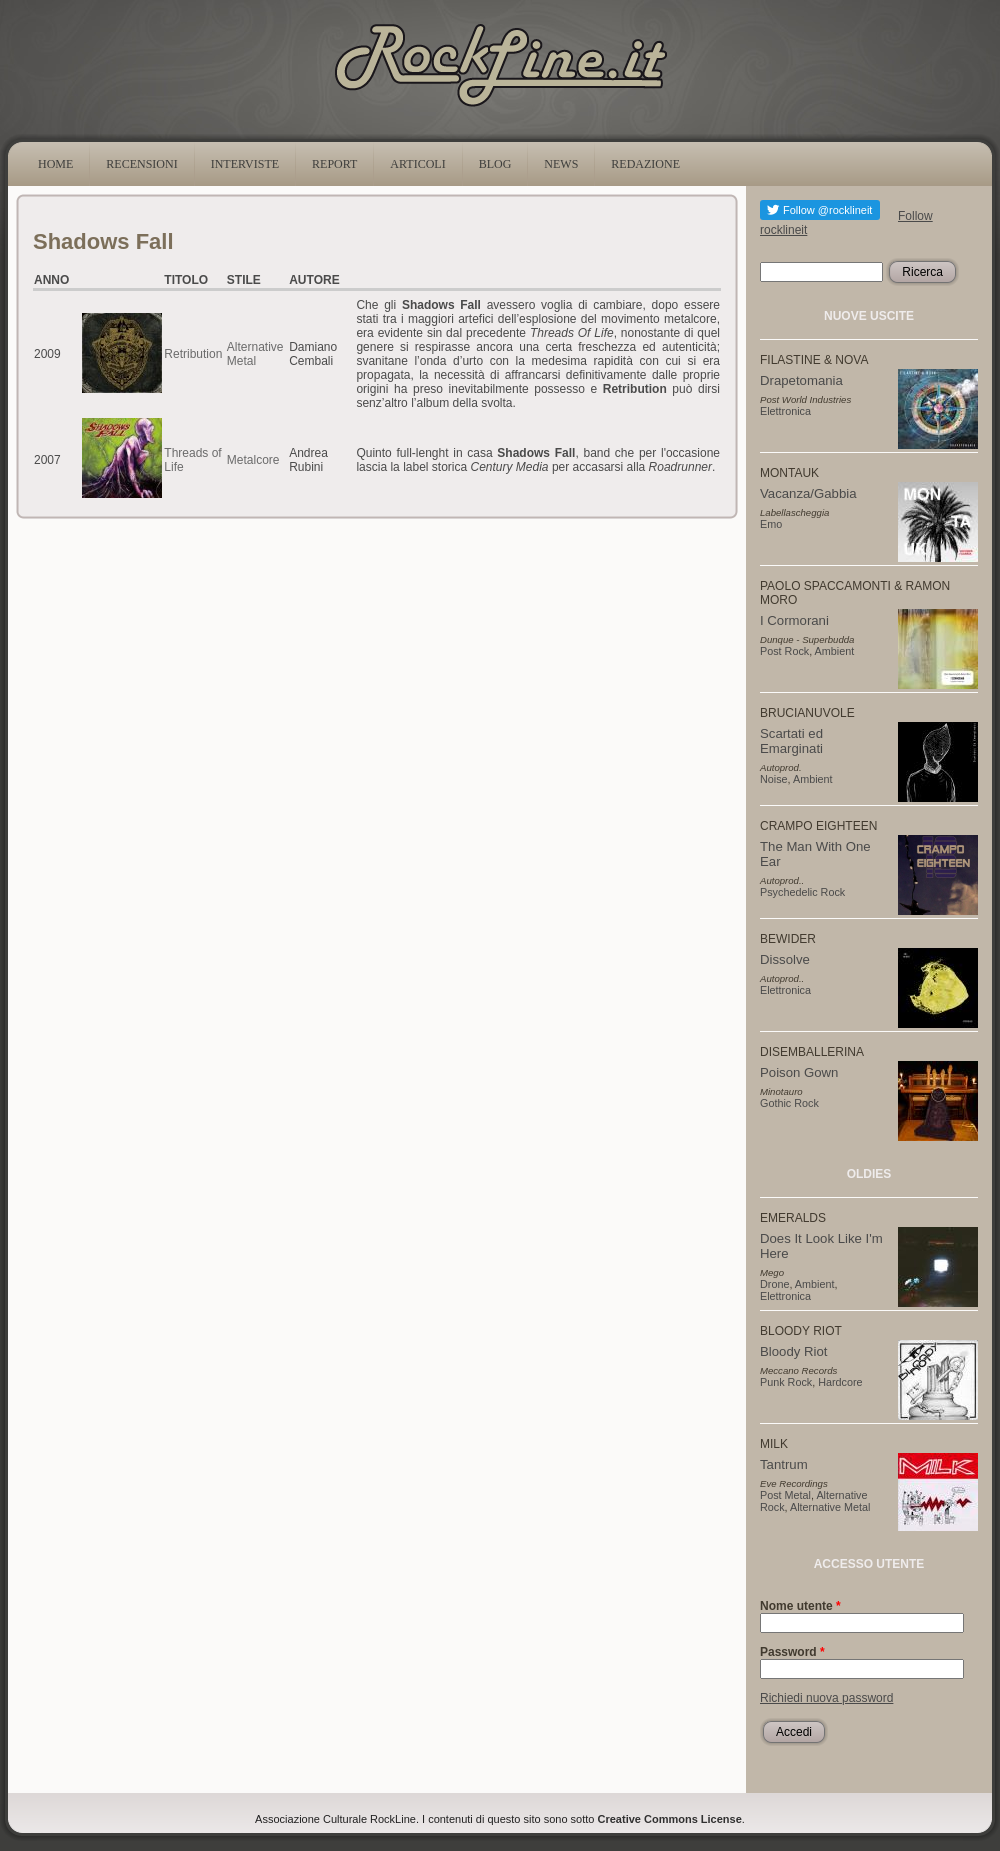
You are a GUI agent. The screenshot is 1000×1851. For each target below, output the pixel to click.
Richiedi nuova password (826, 1698)
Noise (774, 779)
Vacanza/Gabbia (808, 493)
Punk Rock (786, 1382)
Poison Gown (799, 1072)
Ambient (835, 651)
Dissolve (785, 959)
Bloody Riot (793, 1351)
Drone (774, 1284)
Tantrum (784, 1464)
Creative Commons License (670, 1819)
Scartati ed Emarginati (791, 741)
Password (792, 1652)
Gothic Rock (789, 1103)
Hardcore (840, 1382)
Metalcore (253, 460)
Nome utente (800, 1606)
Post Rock (784, 651)
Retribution (193, 354)
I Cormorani (794, 620)
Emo (771, 524)
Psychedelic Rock (802, 892)
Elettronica (785, 411)
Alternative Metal (255, 354)
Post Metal (785, 1495)
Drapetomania (801, 380)
